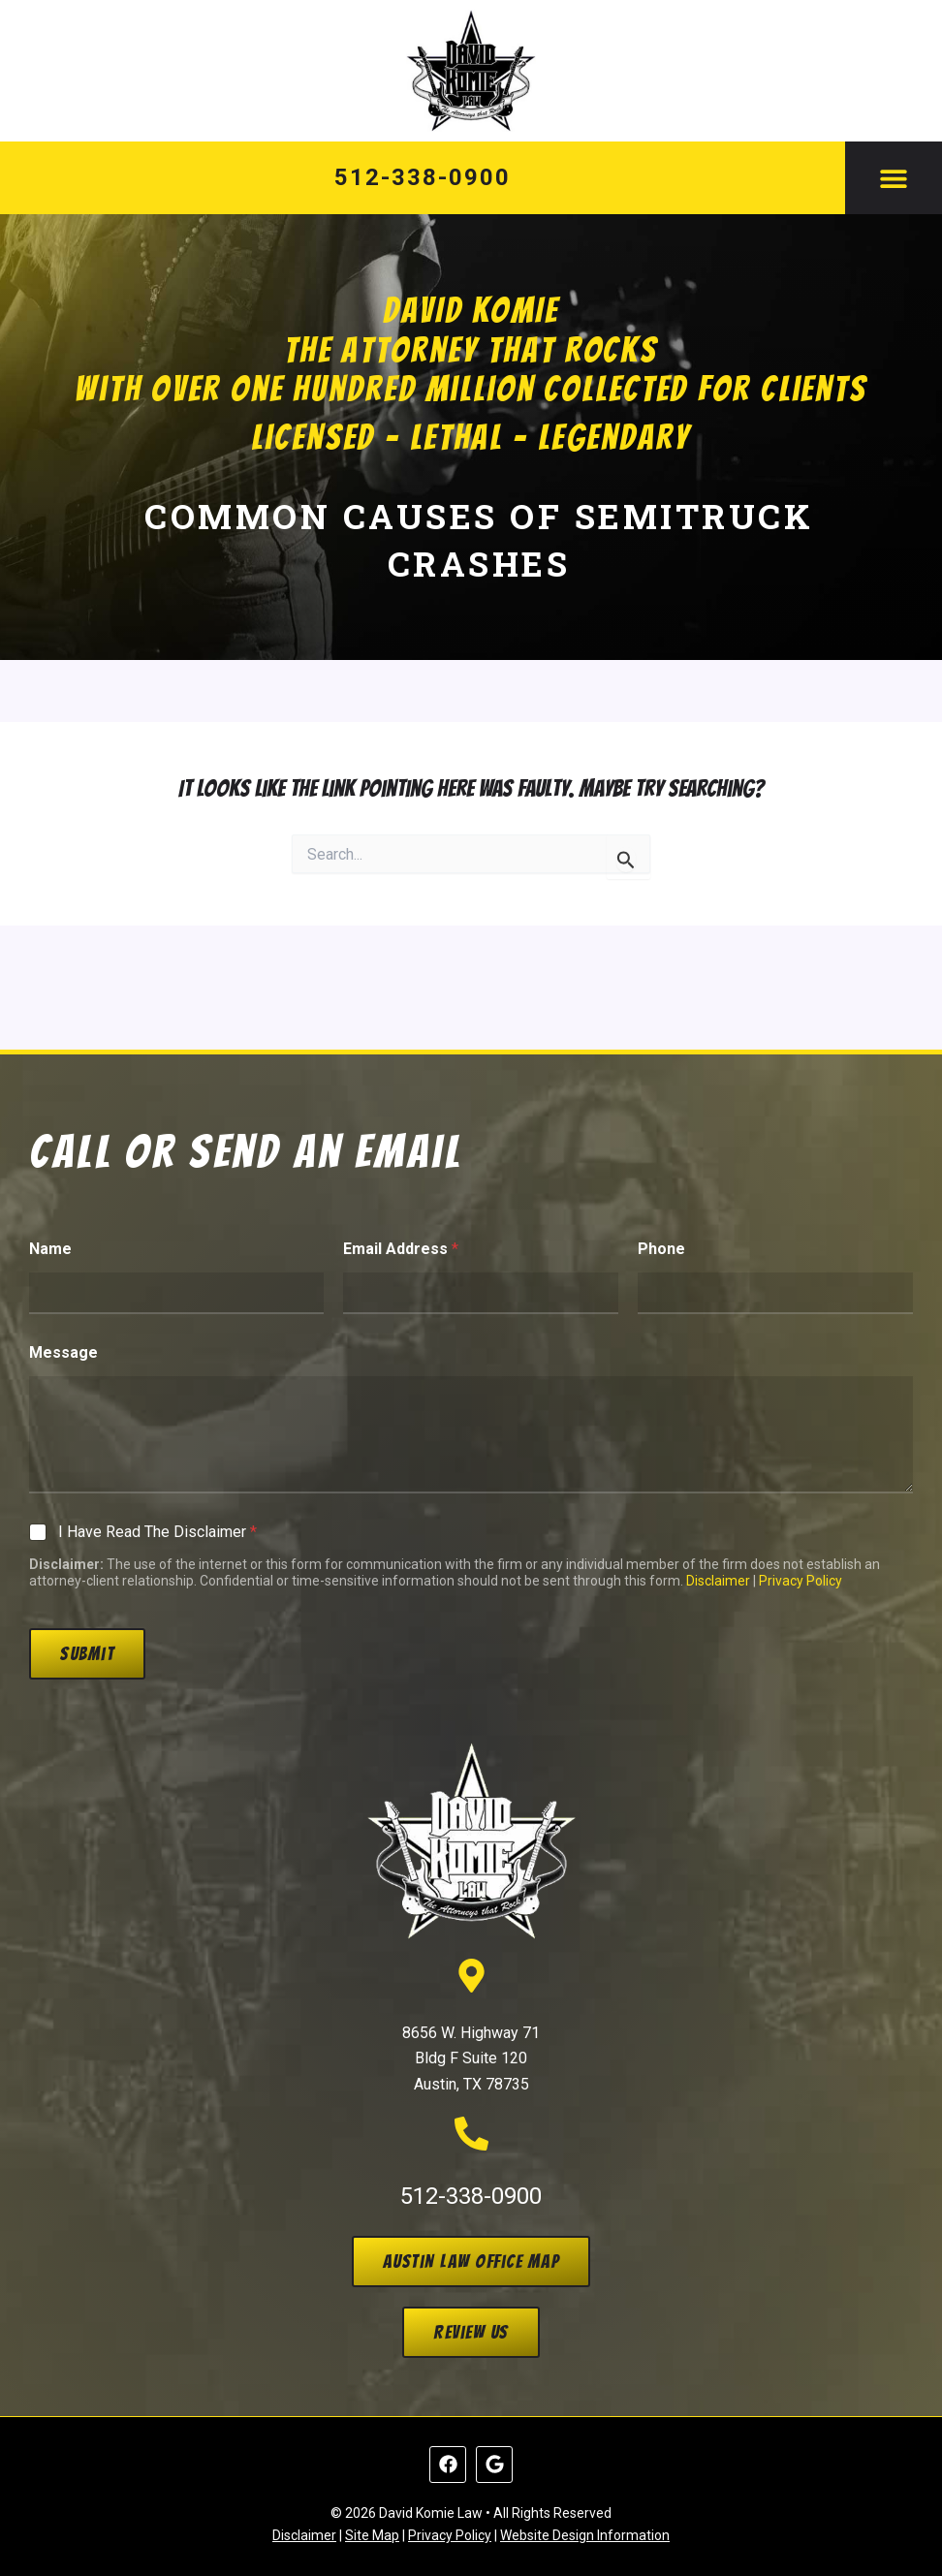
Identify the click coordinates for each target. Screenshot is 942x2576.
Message (63, 1352)
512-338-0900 (422, 177)
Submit (87, 1653)
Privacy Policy (800, 1580)
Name (50, 1249)
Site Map (372, 2535)
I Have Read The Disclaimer (157, 1532)
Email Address (400, 1249)
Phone (661, 1249)
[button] (894, 178)
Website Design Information (585, 2535)
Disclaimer (718, 1580)
